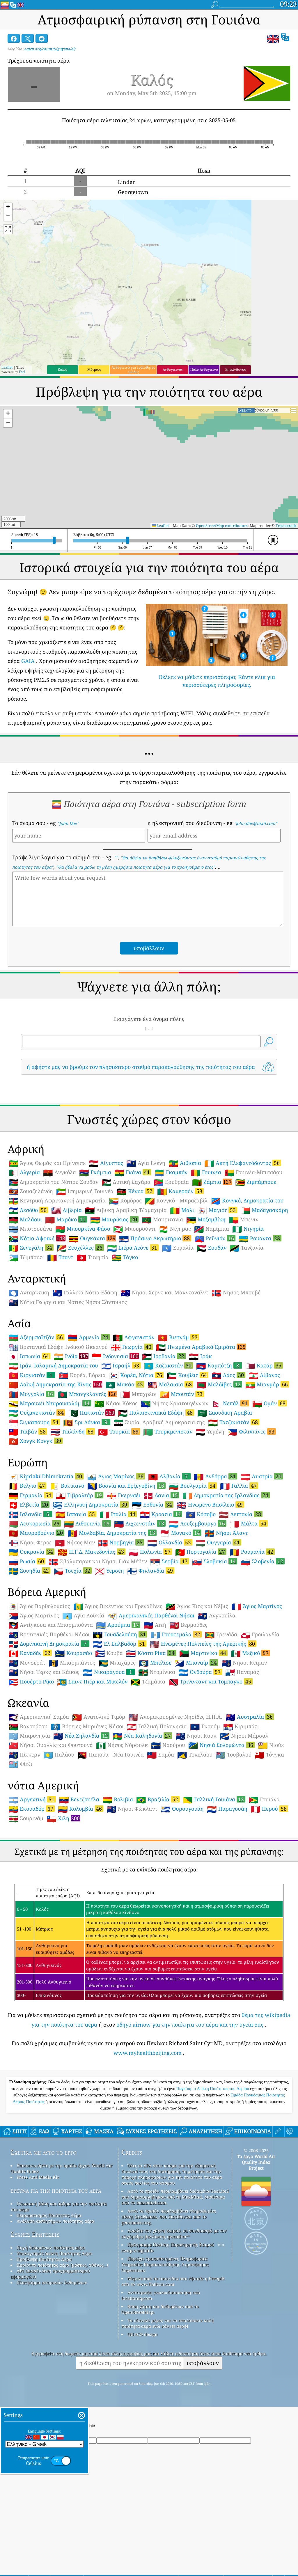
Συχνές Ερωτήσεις (34, 2234)
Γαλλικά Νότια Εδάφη (84, 1292)
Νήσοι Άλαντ (226, 1533)
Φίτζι (20, 1764)
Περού (269, 1809)
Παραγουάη (227, 1809)
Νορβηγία (121, 1542)
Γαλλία (239, 1486)
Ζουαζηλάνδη (30, 1191)
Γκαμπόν (171, 1172)
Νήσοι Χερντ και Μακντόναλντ (164, 1292)
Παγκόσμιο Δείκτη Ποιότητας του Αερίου (213, 2088)
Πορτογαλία (200, 1552)
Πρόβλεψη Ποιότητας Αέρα (44, 2259)
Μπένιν (243, 1219)
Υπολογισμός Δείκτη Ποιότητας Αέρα (54, 2253)
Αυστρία (261, 1476)
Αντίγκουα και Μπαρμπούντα (50, 1625)
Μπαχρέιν (138, 1394)
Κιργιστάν (31, 1375)
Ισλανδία (30, 1514)
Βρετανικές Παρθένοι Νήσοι (49, 1634)
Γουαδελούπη (120, 1634)
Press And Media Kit (38, 2177)
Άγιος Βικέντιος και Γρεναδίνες (117, 1606)
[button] (7, 207)
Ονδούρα (200, 1672)
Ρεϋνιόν (214, 1238)
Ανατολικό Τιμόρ (98, 1717)
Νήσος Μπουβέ (236, 1292)
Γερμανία (30, 1495)
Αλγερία (24, 1172)
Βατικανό (66, 1486)
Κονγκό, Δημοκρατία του (247, 1200)
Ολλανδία (169, 1542)
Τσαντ (60, 1257)
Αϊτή (154, 1625)
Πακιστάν (91, 1412)
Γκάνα (132, 1172)
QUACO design (142, 2334)
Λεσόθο (28, 1210)
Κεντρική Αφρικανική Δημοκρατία (57, 1200)
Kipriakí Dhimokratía (46, 1476)
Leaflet (7, 367)
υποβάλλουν (203, 2362)
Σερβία (169, 1561)
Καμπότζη (219, 1365)
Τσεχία (73, 1570)
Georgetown (133, 192)
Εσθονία (152, 1504)
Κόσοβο (200, 1514)
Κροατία (161, 1514)
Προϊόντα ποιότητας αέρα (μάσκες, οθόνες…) (62, 2265)
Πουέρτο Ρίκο (31, 1682)
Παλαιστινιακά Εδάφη (156, 1412)
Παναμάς (242, 1672)
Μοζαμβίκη (206, 1219)
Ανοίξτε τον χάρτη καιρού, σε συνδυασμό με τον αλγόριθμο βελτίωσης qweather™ (174, 2233)
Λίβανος (264, 1375)
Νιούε (271, 1745)
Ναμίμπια (211, 1229)
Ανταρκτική (28, 1292)
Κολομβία (80, 1809)
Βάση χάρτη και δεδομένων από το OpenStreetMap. (160, 2309)
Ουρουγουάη (182, 1809)
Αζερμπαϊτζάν (36, 1337)
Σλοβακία (214, 1561)
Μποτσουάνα (30, 1229)
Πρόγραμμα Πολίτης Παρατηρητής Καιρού (170, 2244)
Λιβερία (66, 1210)
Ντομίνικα (156, 1672)
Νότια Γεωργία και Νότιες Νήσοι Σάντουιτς (67, 1302)
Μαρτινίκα (203, 1653)
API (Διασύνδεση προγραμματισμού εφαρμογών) (50, 2273)
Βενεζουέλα (79, 1799)
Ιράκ (200, 1356)
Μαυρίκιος (114, 1219)
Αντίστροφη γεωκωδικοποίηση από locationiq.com (160, 2295)
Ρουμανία (252, 1552)
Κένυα (135, 1191)
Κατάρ (264, 1365)
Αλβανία (169, 1476)
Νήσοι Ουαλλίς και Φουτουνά (50, 1745)
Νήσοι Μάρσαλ (244, 1736)
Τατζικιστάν (233, 1422)
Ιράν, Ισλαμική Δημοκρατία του (53, 1365)
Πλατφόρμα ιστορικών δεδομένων (52, 2282)
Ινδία (71, 1356)
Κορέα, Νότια (136, 1375)
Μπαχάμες (117, 1663)
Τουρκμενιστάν (167, 1432)
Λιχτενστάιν (140, 1523)
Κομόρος (125, 1200)
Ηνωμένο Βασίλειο (210, 1504)
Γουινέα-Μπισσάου (253, 1172)
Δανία (161, 1495)
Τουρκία (119, 1431)
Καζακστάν (168, 1365)
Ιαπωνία (29, 1356)
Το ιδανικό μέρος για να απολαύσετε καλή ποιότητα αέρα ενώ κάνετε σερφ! (167, 2323)
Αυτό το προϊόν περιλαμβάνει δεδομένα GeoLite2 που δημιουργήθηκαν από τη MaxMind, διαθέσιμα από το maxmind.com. (175, 2197)
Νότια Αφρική (36, 1238)
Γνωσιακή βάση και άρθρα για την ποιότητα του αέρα (58, 2206)
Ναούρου (168, 1745)
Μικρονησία (29, 1736)
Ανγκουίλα (216, 1615)
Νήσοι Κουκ (196, 1736)
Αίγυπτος (106, 1163)
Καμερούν (180, 1191)
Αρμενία (89, 1337)
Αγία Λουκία (83, 1615)
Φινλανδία (150, 1570)
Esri (22, 371)
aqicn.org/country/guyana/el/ (49, 49)
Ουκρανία (31, 1552)
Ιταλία (118, 1514)
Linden (127, 181)
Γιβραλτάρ (79, 1495)
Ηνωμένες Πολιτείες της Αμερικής (203, 1644)
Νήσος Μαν (75, 1542)
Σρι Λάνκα (86, 1422)
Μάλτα (249, 1523)
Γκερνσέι (123, 1495)
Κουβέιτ (187, 1375)
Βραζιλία (158, 1799)
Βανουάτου (27, 1726)
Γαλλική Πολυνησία (157, 1726)
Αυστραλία (250, 1717)
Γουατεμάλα (176, 1634)
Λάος (228, 1375)
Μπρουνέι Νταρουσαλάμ (49, 1403)
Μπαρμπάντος (72, 1663)
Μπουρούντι (134, 1229)
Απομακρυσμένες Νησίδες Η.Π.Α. (175, 1717)
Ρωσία (26, 1561)
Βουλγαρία (193, 1486)
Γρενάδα (221, 1634)
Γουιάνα (264, 1799)
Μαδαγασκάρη (264, 1210)
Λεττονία (240, 1514)
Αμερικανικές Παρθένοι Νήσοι (150, 1615)
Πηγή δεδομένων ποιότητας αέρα (51, 2247)
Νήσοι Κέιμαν (244, 1663)
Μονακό (180, 1533)
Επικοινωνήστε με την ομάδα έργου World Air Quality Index (61, 2168)
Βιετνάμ (178, 1337)
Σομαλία (178, 1248)
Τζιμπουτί (26, 1257)
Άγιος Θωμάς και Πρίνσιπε (47, 1163)
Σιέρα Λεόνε (133, 1247)
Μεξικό (250, 1653)
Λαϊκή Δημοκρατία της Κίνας (55, 1384)
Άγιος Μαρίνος (116, 1476)
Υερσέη (109, 1571)
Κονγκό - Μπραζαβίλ (176, 1200)
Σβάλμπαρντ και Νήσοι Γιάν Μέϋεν (98, 1561)
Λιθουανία (87, 1523)
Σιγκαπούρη (34, 1422)
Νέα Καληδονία (142, 1735)
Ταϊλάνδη (72, 1431)
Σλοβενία (262, 1561)
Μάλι (182, 1210)
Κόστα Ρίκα (151, 1653)
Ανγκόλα (59, 1172)
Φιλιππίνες (252, 1431)
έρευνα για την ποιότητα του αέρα (55, 2190)
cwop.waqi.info (137, 2250)
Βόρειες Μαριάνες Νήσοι (87, 1726)
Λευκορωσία (34, 1523)
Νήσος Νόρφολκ (122, 1745)
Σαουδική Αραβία (224, 1413)
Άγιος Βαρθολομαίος (39, 1606)
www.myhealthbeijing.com (147, 2052)
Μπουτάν (181, 1394)
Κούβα (109, 1653)
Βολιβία (117, 1799)
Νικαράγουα (109, 1672)
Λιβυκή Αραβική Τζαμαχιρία (126, 1210)
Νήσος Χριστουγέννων (174, 1403)
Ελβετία (28, 1504)
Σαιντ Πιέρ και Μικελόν (92, 1682)
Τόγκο (125, 1257)
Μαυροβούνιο (36, 1533)
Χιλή (63, 1818)
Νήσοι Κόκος (116, 1403)
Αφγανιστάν (134, 1337)
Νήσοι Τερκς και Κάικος (43, 1672)
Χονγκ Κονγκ (35, 1441)
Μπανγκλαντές (87, 1394)
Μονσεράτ (26, 1663)
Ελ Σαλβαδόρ (119, 1644)
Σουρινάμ (25, 1818)
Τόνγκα (269, 1755)
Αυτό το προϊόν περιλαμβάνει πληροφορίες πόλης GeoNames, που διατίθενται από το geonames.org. (168, 2216)
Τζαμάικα (148, 1682)
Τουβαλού (233, 1755)
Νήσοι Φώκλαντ (132, 1809)
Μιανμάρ (267, 1384)
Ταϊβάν (27, 1431)
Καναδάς (30, 1653)
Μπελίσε (155, 1663)
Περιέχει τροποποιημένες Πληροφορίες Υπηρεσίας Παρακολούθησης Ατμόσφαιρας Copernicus (165, 2264)
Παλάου (58, 1755)
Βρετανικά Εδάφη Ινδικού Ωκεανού (58, 1347)
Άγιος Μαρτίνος (256, 1606)
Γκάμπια (95, 1172)
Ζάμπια (212, 1182)
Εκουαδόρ (31, 1809)
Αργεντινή (32, 1799)
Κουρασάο (73, 1653)
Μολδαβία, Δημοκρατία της (112, 1533)
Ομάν (269, 1403)
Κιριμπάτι (241, 1726)
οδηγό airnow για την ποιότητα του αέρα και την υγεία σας (189, 2024)
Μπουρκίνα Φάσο (82, 1229)
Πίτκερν (24, 1755)
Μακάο (124, 1384)
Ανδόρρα (215, 1476)
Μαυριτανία (162, 1219)
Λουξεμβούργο (197, 1523)
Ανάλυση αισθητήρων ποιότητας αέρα (55, 2221)
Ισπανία (75, 1514)
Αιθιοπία (184, 1163)
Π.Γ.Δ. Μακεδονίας (91, 1552)
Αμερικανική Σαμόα (38, 1717)
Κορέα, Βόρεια (82, 1375)
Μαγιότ (217, 1210)
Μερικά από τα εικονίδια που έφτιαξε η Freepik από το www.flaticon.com (173, 2281)
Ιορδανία (164, 1356)
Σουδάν (211, 1248)
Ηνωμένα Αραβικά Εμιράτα (201, 1347)
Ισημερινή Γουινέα (84, 1191)
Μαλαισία (170, 1384)
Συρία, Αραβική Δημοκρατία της (159, 1422)
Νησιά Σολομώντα (221, 1745)
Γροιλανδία (259, 1634)
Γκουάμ (205, 1726)
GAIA (28, 660)
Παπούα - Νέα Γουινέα (110, 1755)
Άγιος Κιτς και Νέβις (197, 1606)
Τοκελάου (194, 1755)
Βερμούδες (188, 1625)
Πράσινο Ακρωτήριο (155, 1238)
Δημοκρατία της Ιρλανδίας (226, 1495)
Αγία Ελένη (145, 1163)
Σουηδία (29, 1570)
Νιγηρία (248, 1229)
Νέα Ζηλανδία (81, 1735)
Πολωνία (150, 1552)
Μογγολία (31, 1394)
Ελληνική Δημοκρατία (91, 1504)
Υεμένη (210, 1432)
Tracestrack (286, 525)
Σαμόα (160, 1755)
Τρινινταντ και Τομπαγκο (210, 1681)
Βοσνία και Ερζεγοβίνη (126, 1486)
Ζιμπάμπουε (255, 1182)
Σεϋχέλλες (80, 1247)
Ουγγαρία (218, 1542)
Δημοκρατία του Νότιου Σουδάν (53, 1182)
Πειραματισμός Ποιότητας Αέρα (49, 2215)
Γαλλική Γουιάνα (214, 1799)
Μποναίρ (196, 1662)
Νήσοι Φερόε (30, 1542)
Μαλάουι (25, 1219)
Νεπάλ (230, 1403)
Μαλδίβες (219, 1384)
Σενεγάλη (31, 1247)
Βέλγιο (27, 1486)
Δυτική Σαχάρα (126, 1182)
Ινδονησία (115, 1356)
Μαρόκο (66, 1219)
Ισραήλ (121, 1365)
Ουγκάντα (92, 1238)
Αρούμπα (118, 1625)
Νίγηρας (175, 1229)
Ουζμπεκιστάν (36, 1412)
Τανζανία (246, 1248)
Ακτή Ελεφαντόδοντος (242, 1163)
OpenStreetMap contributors (222, 525)
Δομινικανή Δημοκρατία (48, 1644)
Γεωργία (132, 1347)
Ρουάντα (260, 1238)
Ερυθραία (171, 1182)
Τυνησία (93, 1257)
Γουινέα (206, 1172)
